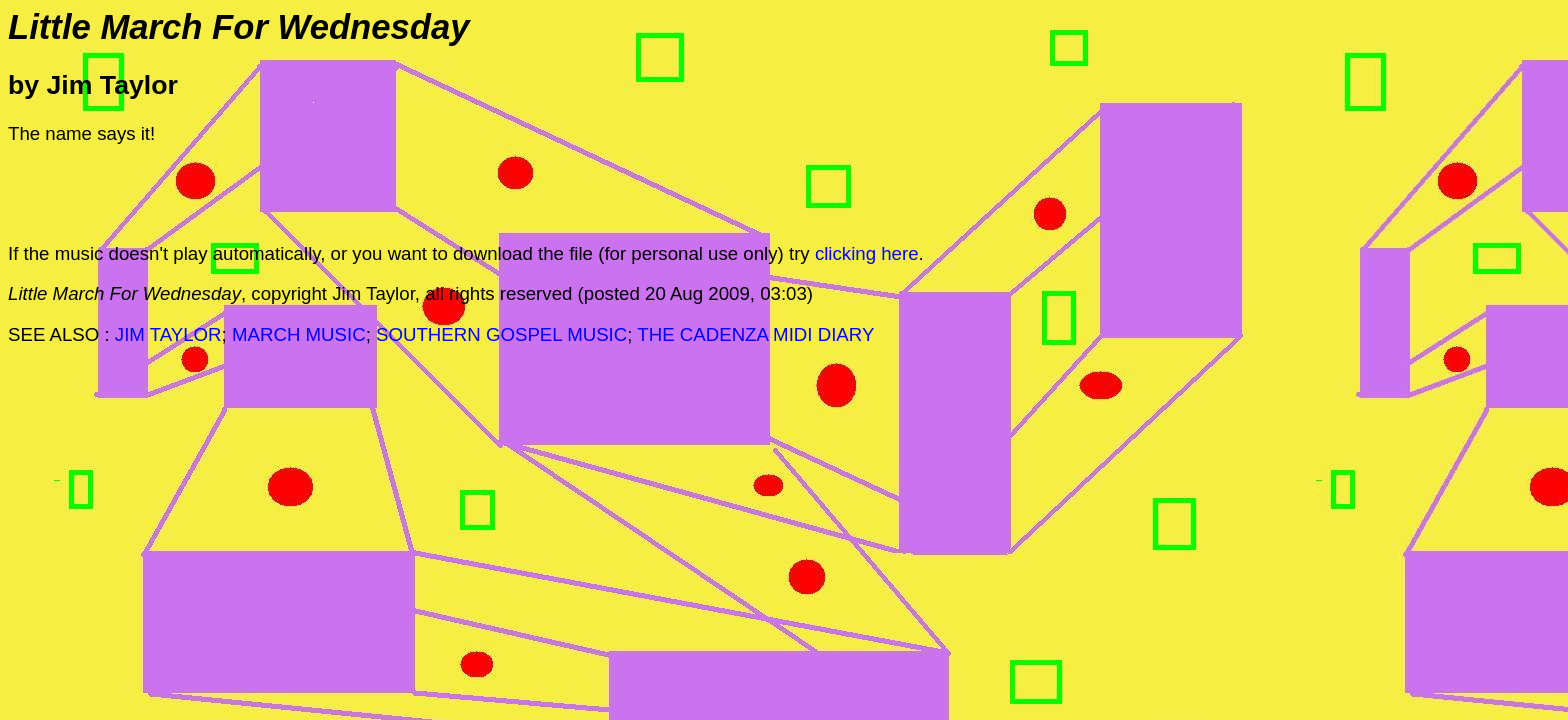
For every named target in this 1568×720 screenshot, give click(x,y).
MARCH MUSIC (299, 334)
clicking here (867, 253)
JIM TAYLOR (168, 334)
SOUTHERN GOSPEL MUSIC (501, 334)
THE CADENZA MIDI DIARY (755, 334)
